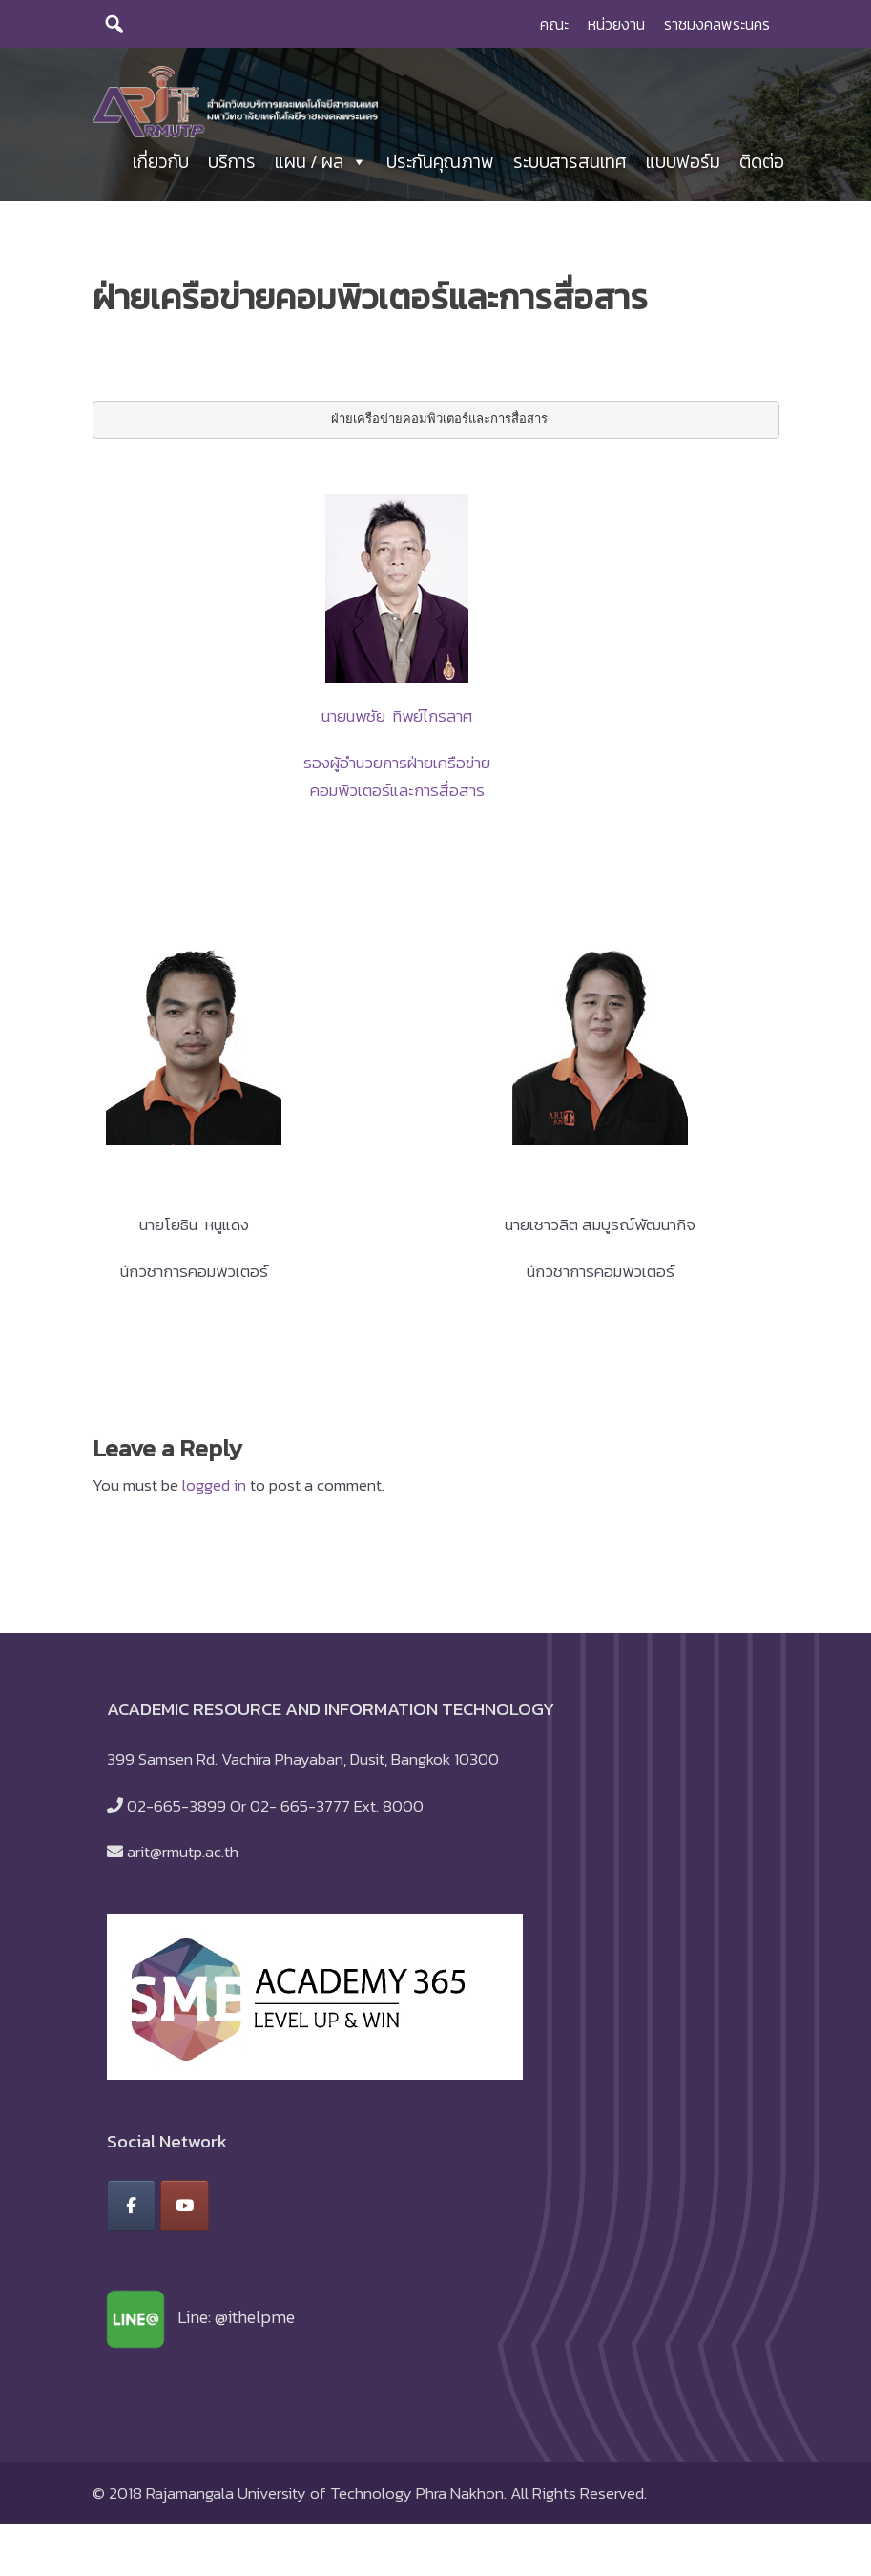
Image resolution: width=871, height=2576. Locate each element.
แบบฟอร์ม (683, 166)
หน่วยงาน (616, 23)
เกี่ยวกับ (161, 166)
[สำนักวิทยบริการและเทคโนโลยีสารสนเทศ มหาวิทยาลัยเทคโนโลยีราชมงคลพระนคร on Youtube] (184, 2214)
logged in (214, 1493)
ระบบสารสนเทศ (570, 166)
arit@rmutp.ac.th (182, 1860)
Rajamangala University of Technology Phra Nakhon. (326, 2501)
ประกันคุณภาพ (440, 166)
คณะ (554, 23)
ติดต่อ (761, 166)
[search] (114, 24)
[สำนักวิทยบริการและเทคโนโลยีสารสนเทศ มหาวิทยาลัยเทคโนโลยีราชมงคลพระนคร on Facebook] (131, 2214)
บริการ (232, 166)
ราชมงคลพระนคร (717, 23)
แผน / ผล (321, 167)
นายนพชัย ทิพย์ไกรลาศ (396, 724)
